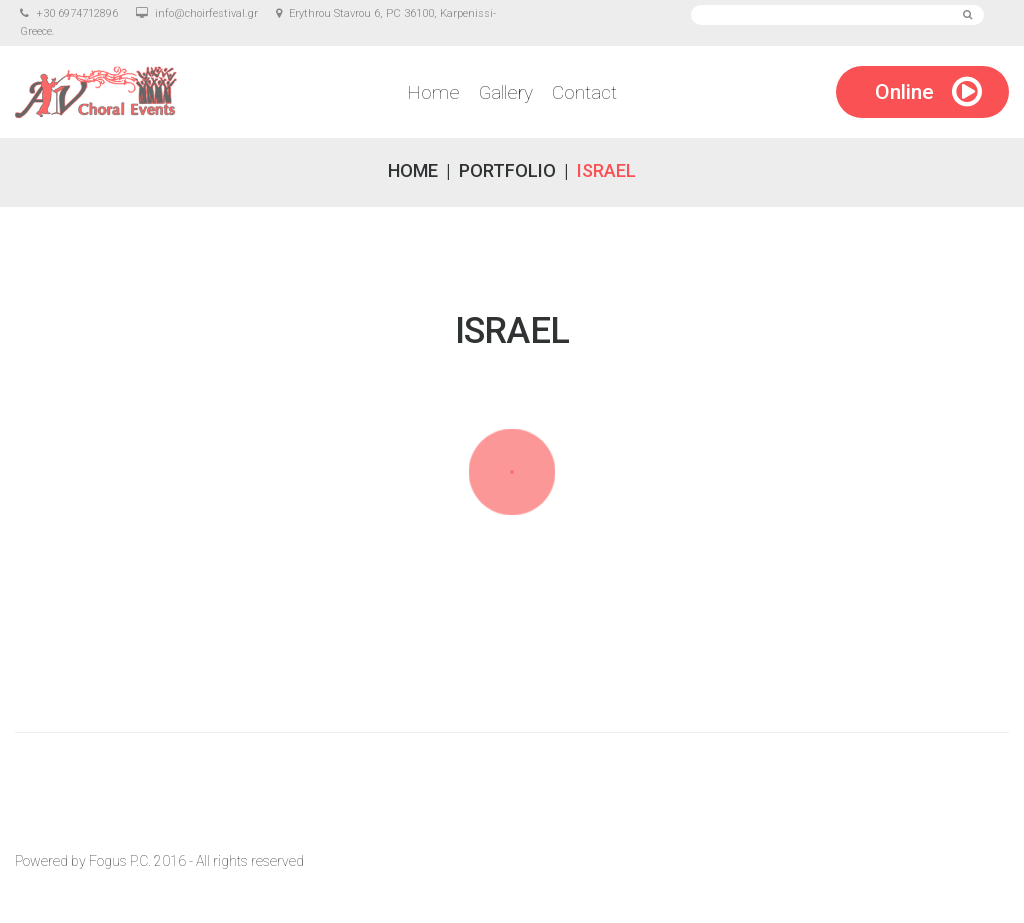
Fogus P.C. (120, 861)
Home (433, 92)
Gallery (506, 92)
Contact (584, 92)
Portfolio (507, 170)
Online (904, 92)
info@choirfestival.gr (206, 13)
